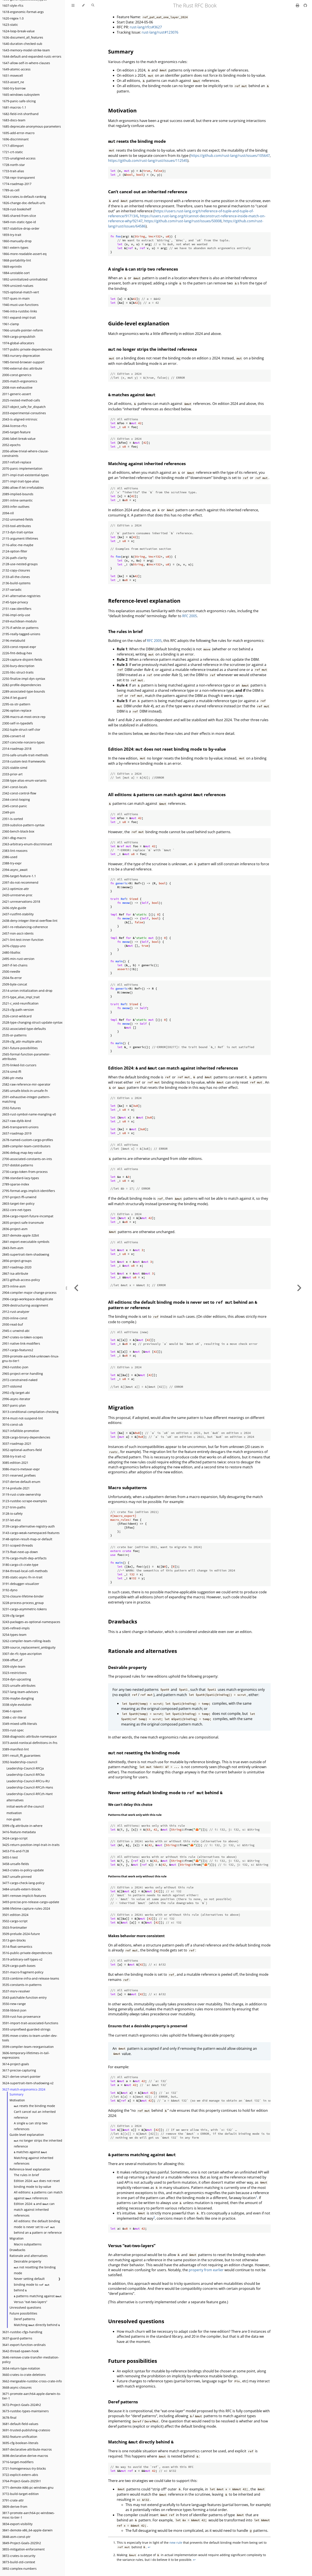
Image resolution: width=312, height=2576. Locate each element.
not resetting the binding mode (35, 2270)
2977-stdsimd (12, 1386)
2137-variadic (12, 590)
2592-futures (11, 1108)
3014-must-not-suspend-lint (22, 1418)
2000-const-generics (16, 375)
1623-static (10, 25)
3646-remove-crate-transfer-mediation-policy (30, 2359)
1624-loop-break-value (18, 31)
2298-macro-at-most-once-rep (24, 717)
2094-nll (8, 513)
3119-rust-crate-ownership (21, 1494)
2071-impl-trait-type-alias (20, 481)
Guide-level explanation (27, 2135)
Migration (17, 2238)
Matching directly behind (37, 2325)
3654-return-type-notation (21, 2368)
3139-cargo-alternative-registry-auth (28, 1526)
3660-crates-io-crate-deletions (24, 2375)
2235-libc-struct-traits (18, 672)
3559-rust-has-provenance (21, 2016)
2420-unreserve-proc (17, 895)
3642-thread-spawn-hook (20, 2351)
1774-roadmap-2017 (16, 184)
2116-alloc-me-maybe (17, 545)
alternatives (15, 1800)
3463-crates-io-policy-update (23, 1870)
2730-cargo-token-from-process (25, 1172)
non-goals (13, 1819)
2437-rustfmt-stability (18, 914)
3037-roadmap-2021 (16, 1443)
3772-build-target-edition (20, 2494)
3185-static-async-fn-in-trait (22, 1577)
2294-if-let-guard (14, 698)
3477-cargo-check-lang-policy (23, 1883)
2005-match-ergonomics (19, 381)
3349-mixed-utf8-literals (19, 1724)
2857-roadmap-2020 (16, 1267)
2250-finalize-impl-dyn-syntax (23, 679)
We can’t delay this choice (130, 1804)
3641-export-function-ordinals (24, 2345)
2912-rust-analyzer (15, 1312)
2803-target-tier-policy (18, 1203)
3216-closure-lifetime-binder (23, 1596)
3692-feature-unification (19, 2437)
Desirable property (27, 2261)
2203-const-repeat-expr (19, 647)
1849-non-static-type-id (19, 222)
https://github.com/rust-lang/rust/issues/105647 (230, 155)
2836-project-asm (15, 1229)
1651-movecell (12, 75)
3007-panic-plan (14, 1405)
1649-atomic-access (16, 69)
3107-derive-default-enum (21, 1482)
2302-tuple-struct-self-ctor (21, 729)
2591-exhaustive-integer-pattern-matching (26, 1099)
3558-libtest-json (14, 2010)
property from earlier (206, 2270)
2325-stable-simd (14, 768)
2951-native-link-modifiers (21, 1343)
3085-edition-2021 (15, 1463)
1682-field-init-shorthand (20, 114)
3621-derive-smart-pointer (21, 2076)
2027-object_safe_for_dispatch (24, 407)
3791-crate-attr (13, 2500)
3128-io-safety (12, 1513)
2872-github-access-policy (21, 1280)
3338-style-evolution (16, 1705)
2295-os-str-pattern (16, 704)
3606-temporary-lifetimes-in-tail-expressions (26, 2055)
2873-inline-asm (14, 1286)
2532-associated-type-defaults (24, 1029)
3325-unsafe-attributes (19, 1685)
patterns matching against (38, 2296)
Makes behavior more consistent (136, 1935)
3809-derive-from (14, 2507)
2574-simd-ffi (11, 1072)
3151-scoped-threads (17, 1545)
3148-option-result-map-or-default (27, 1539)
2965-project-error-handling (22, 1374)
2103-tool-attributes (16, 526)
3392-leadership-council (19, 1762)
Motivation (17, 2100)
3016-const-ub (12, 1424)
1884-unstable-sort (16, 273)
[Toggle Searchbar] (93, 5)
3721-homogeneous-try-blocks (24, 2468)
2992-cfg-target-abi (16, 1393)
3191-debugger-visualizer (20, 1584)
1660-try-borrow (14, 88)
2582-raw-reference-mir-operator (26, 1084)
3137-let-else (11, 1520)
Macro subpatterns (28, 2244)
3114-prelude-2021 (16, 1488)
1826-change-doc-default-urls (23, 203)
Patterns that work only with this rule (135, 1815)
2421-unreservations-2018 (21, 901)
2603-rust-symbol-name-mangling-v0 (29, 1114)
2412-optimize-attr (15, 889)
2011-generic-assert (16, 394)
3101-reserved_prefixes (19, 1475)
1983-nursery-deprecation (21, 356)
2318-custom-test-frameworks (24, 761)
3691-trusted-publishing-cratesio (26, 2430)
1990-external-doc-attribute (22, 368)
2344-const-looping (16, 799)
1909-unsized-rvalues (17, 286)
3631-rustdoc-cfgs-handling (22, 2332)
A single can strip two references (30, 2126)
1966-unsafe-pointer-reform (22, 330)
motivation (14, 1813)
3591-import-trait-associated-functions (30, 2023)
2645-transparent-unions (20, 1127)
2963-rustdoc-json (15, 1367)
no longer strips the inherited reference (38, 2143)
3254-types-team (14, 1635)
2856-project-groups (17, 1261)
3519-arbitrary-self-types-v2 (22, 1959)
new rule (175, 2542)
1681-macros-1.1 (14, 107)
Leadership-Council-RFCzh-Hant (29, 1794)
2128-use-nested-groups (20, 564)
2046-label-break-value (19, 439)
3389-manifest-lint (15, 1749)
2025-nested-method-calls (21, 400)
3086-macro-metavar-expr (21, 1469)
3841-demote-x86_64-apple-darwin (27, 2530)
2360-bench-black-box (18, 831)
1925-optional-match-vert (20, 292)
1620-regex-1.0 (13, 18)
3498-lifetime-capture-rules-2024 (26, 1908)
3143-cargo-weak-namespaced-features (31, 1533)
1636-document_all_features (22, 37)
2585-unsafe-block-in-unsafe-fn (25, 1091)
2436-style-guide (14, 908)
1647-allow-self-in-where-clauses (26, 63)
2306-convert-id (13, 736)
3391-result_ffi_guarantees (21, 1755)
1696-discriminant (15, 139)
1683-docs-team (13, 120)
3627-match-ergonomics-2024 (23, 2089)
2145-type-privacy (15, 602)
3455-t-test (10, 1857)
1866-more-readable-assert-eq (24, 254)
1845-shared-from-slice (19, 216)
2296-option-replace (16, 710)
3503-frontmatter (14, 1927)
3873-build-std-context (18, 2562)
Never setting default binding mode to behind (31, 2284)
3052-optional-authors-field (22, 1450)
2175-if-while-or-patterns (20, 628)
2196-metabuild (13, 640)
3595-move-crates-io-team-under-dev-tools (29, 2038)
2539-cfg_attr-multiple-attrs (22, 1041)
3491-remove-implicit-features (24, 1896)
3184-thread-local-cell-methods (25, 1571)
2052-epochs (11, 445)
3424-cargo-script (15, 1838)
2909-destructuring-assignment (25, 1305)
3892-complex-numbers (19, 2568)
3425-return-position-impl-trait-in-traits (31, 1845)
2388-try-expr (12, 863)
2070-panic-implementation (22, 468)
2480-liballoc (11, 952)
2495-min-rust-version (18, 959)
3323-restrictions (14, 1673)
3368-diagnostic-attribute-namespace (29, 1736)
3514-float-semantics (17, 1947)
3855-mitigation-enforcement (23, 2549)
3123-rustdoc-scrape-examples (24, 1501)
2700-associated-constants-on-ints (27, 1159)
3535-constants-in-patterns (22, 1985)
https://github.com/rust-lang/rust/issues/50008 (183, 221)
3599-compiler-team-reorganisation (28, 2047)
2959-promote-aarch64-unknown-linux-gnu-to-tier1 (30, 1358)
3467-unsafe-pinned (17, 1877)
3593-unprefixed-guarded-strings (26, 2029)
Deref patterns (24, 2319)
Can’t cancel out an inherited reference (35, 2115)
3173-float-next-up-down (20, 1552)
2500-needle (11, 971)
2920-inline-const (14, 1318)
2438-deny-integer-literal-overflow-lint (29, 921)
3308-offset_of (12, 1660)
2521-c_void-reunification (20, 1003)
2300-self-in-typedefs (17, 723)
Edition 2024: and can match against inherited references (34, 2209)
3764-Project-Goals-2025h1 (21, 2481)
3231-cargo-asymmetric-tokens (24, 1609)
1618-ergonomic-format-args (23, 12)
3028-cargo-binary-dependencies (26, 1437)
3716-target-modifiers (18, 2462)
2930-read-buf (12, 1324)
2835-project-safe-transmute (23, 1223)
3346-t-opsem (12, 1711)
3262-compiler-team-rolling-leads (26, 1641)
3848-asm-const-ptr (16, 2537)
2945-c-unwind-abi (15, 1331)
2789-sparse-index (15, 1184)
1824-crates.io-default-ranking (24, 197)
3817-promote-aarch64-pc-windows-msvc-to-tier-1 (28, 2515)
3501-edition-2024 (15, 1915)
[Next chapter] (299, 1288)
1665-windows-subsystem (21, 95)
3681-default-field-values (20, 2424)
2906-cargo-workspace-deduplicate (27, 1299)
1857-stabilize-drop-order (20, 228)
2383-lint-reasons (15, 851)
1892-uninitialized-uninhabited (24, 279)
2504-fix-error (12, 978)
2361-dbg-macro (14, 838)
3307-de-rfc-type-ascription (22, 1654)
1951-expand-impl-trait (19, 317)
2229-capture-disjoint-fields (22, 659)
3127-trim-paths (14, 1507)
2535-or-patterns (14, 1035)
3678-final (9, 2417)
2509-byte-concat (14, 984)
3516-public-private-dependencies (27, 1953)
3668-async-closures (17, 2387)
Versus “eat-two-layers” (30, 2302)
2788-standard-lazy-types (20, 1178)
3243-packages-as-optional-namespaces (31, 1622)
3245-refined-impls (16, 1628)
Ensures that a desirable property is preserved (147, 2026)
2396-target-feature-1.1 (19, 876)
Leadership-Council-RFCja (25, 1768)
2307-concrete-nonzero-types (23, 742)
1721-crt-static (12, 152)
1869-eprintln (12, 267)
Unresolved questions (25, 2307)
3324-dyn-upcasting (16, 1679)
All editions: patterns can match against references (38, 2195)
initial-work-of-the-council (25, 1806)
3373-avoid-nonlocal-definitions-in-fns (29, 1743)
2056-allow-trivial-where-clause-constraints (25, 453)
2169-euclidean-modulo (19, 621)
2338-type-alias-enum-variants (24, 780)
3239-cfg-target (13, 1615)
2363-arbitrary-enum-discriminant (27, 844)
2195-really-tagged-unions (21, 634)
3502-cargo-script (15, 1921)
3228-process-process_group (23, 1603)
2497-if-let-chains (15, 965)
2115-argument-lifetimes (20, 538)
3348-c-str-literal (14, 1717)
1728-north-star (13, 165)
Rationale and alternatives (29, 2256)
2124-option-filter (14, 551)
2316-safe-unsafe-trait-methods (25, 755)
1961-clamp (10, 324)
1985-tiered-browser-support (23, 362)
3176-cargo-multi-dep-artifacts (24, 1558)
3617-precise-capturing (19, 2070)
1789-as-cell (11, 190)
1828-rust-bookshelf (16, 209)
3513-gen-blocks (14, 1940)
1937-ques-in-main (16, 298)
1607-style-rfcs (12, 5)
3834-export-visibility (17, 2524)
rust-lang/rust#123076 (160, 32)
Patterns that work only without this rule (137, 1876)
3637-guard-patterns (17, 2338)
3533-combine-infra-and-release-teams (30, 1978)
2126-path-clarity (14, 558)
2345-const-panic (14, 806)
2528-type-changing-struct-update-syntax (32, 1022)
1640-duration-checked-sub (22, 44)
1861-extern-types (15, 247)
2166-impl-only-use (16, 615)
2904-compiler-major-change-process (29, 1292)
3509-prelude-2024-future (21, 1934)
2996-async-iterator (16, 1399)
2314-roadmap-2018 (16, 749)
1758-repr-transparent (18, 177)
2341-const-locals (14, 787)
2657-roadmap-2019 (16, 1133)
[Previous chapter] (76, 1288)
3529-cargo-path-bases (19, 1966)
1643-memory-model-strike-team (26, 50)
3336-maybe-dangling (18, 1698)
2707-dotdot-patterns (17, 1165)
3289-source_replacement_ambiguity (28, 1647)
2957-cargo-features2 (17, 1350)
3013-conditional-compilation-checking (30, 1412)
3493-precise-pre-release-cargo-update (30, 1902)
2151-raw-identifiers (16, 609)
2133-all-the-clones (16, 577)
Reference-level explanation (30, 2169)
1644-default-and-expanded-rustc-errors (31, 56)
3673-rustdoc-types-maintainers (25, 2411)
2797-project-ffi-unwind (19, 1197)
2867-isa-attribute (15, 1273)
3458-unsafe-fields (15, 1864)
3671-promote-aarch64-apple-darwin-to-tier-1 (31, 2396)
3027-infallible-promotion (20, 1431)
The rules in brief (26, 2175)
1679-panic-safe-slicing (19, 101)
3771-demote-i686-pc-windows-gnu (28, 2487)
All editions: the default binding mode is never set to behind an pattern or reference (38, 2227)
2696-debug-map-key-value (22, 1153)
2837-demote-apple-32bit (20, 1235)
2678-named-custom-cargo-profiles (27, 1140)
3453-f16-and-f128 (15, 1851)
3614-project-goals (15, 2064)
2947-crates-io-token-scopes (22, 1337)
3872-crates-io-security (18, 2556)
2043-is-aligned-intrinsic (19, 419)
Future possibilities (23, 2313)
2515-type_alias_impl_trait (21, 997)
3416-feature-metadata (19, 1832)
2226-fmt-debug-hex (17, 653)
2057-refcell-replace (16, 462)
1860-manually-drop (17, 241)
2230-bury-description (18, 666)
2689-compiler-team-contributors (26, 1146)
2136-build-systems (16, 583)
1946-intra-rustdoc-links (19, 311)
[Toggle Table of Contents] (73, 5)
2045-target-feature (16, 432)
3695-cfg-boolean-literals (20, 2443)
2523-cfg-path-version (18, 1010)
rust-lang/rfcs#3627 (146, 27)
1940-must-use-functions (20, 305)
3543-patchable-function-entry (24, 1997)
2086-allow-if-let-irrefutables (23, 487)
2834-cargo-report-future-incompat (27, 1216)
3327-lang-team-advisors (20, 1692)
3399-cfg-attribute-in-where (22, 1826)
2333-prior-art (12, 774)
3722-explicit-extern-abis (20, 2475)
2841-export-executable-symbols (25, 1242)
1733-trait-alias (13, 171)
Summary (16, 2094)
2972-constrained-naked (19, 1380)
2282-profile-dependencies (21, 685)
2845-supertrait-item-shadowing (25, 1254)
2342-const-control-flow (19, 793)
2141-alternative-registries (21, 596)
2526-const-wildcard (17, 1016)
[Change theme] (83, 5)
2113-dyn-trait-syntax (17, 532)
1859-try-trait (11, 235)
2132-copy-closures (16, 570)
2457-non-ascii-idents (18, 933)
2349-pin (8, 812)
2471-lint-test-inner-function (23, 940)
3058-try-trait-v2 (14, 1456)
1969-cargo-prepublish (18, 336)
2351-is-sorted (12, 819)
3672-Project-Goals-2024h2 (21, 2405)
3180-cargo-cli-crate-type (20, 1565)
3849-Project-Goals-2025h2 (21, 2543)
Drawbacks (17, 2250)
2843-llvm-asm (12, 1248)
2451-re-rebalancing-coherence (25, 927)
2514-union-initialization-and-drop (27, 991)
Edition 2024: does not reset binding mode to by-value (37, 2184)
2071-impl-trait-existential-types (25, 475)
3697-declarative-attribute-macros (27, 2449)
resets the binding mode (34, 2106)
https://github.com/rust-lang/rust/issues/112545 (147, 160)
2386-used (9, 857)
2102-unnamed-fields (17, 519)
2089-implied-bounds (17, 494)
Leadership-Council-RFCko (25, 1775)
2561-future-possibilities (20, 1048)
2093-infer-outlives (15, 507)
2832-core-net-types (16, 1210)
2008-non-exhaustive (17, 387)
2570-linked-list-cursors (19, 1065)
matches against (30, 2152)
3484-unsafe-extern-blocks (21, 1889)
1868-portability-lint (16, 260)
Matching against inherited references (33, 2161)
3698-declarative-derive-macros (25, 2456)
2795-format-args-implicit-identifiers (28, 1191)
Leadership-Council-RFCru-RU (28, 1781)
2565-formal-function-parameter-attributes (26, 1056)
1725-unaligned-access (19, 158)
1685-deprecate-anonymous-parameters (31, 126)
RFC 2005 (189, 616)
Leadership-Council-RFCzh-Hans (29, 1787)
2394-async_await (15, 870)
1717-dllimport (13, 146)
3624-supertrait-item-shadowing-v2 (28, 2083)
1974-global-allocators (18, 343)
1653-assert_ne (13, 82)
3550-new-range (14, 2004)
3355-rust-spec (13, 1730)
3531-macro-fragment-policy (22, 1972)
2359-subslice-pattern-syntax (23, 825)
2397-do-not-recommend (20, 882)
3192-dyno (9, 1590)
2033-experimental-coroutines (24, 413)
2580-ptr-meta (12, 1078)
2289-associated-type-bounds (23, 691)
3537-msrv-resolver (16, 1991)
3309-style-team (13, 1666)
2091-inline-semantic (17, 500)
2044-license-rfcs (14, 426)
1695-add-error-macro (18, 133)
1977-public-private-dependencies (27, 349)
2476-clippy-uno (14, 946)
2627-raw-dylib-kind (16, 1121)
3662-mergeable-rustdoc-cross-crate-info (32, 2381)
